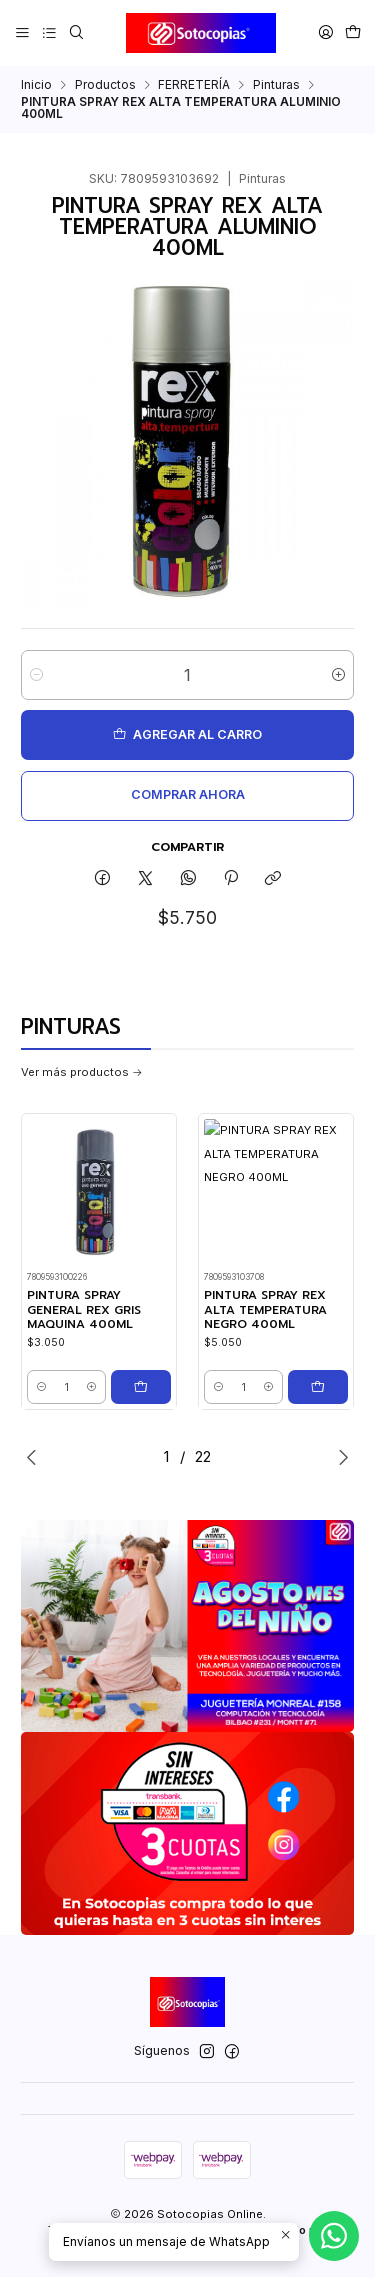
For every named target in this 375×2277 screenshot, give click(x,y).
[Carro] (352, 32)
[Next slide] (339, 1457)
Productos (105, 85)
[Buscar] (76, 32)
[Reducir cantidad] (36, 675)
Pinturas (276, 85)
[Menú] (23, 32)
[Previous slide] (36, 1457)
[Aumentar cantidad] (338, 675)
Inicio (36, 85)
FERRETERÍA (194, 85)
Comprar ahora (188, 794)
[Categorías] (49, 32)
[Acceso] (325, 32)
